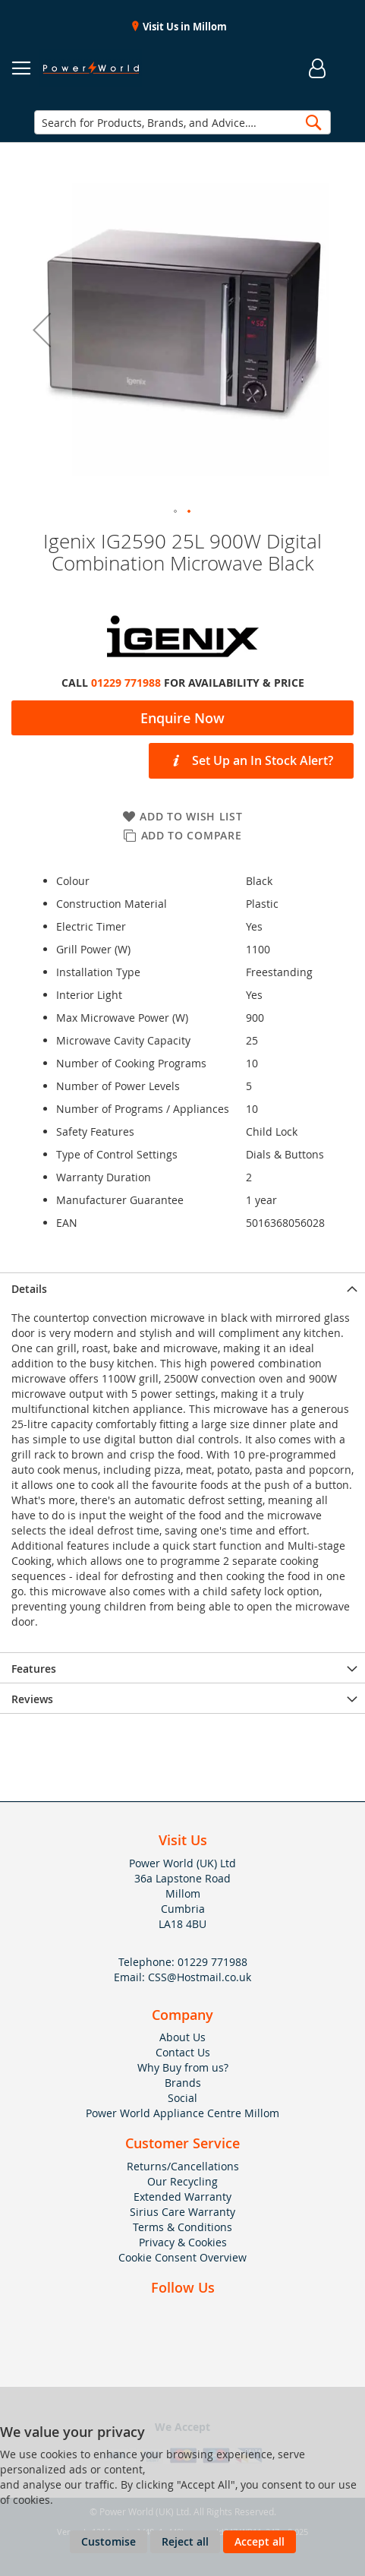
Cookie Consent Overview (182, 2257)
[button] (41, 329)
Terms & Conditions (182, 2227)
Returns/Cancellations (183, 2166)
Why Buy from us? (182, 2067)
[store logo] (90, 68)
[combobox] (182, 122)
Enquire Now (182, 718)
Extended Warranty (182, 2196)
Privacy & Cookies (183, 2242)
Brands (183, 2082)
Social (182, 2098)
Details (29, 1289)
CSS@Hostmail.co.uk (199, 1977)
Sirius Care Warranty (182, 2212)
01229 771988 (126, 682)
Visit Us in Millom (183, 26)
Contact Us (183, 2052)
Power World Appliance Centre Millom (182, 2113)
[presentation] (182, 1287)
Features (33, 1668)
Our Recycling (182, 2181)
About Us (182, 2037)
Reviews (32, 1699)
